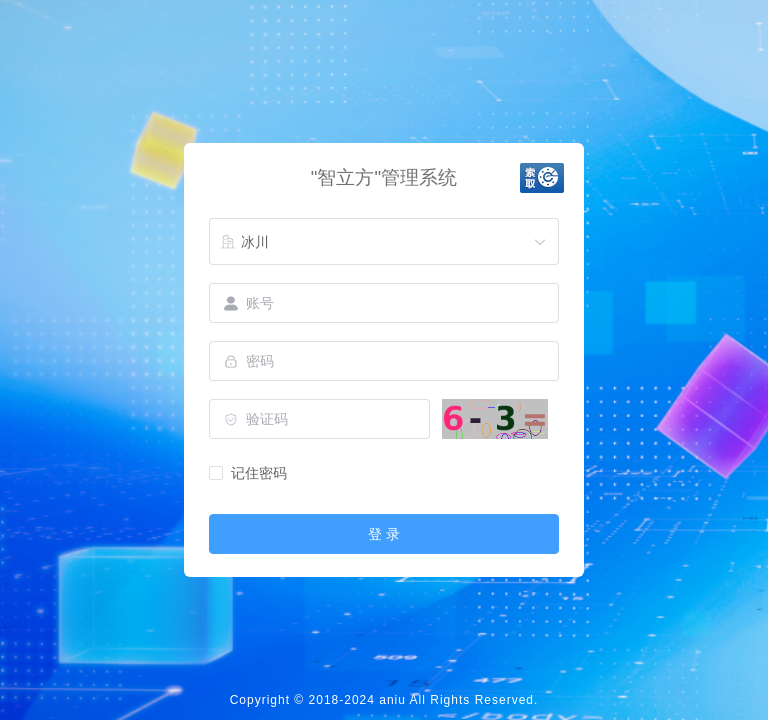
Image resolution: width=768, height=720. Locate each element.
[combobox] (384, 242)
